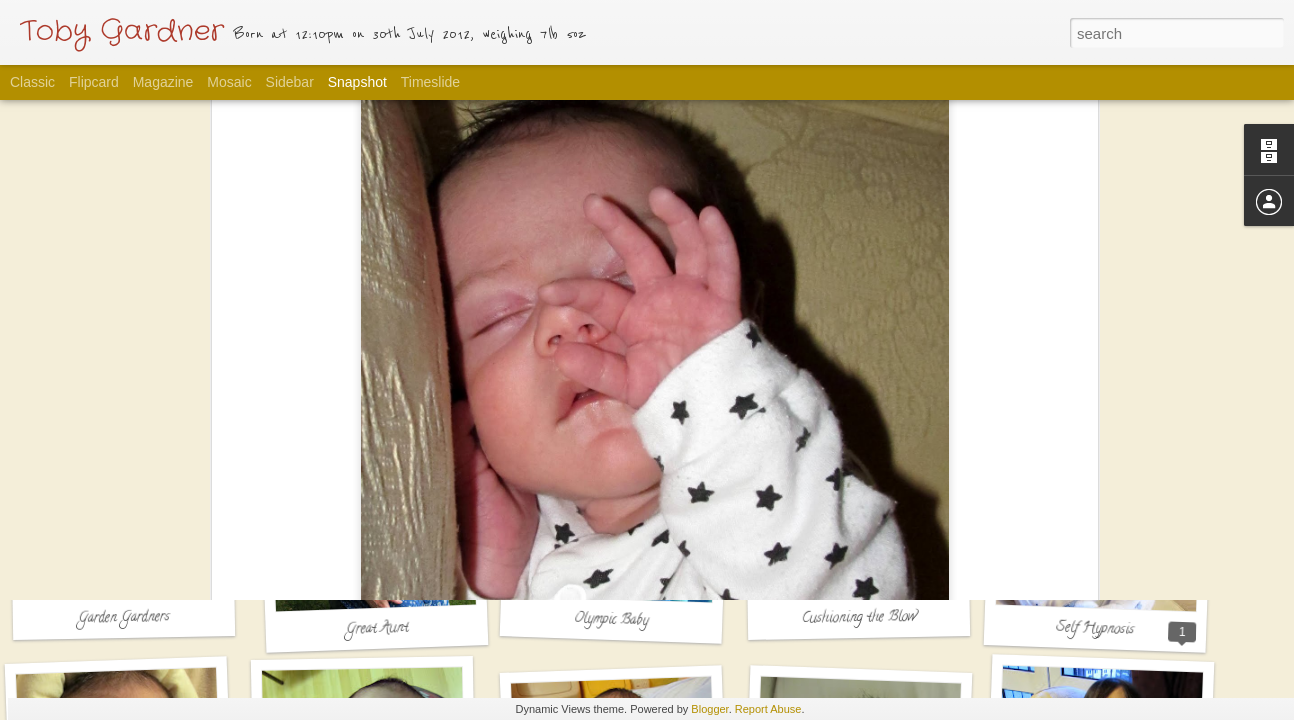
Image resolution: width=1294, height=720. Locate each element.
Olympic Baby (611, 621)
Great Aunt (377, 629)
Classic (32, 82)
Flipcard (94, 82)
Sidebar (290, 82)
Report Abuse (768, 709)
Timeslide (430, 82)
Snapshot (357, 82)
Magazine (163, 82)
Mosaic (229, 82)
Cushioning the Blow (858, 618)
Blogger (709, 709)
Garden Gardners (124, 618)
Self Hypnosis (1095, 630)
